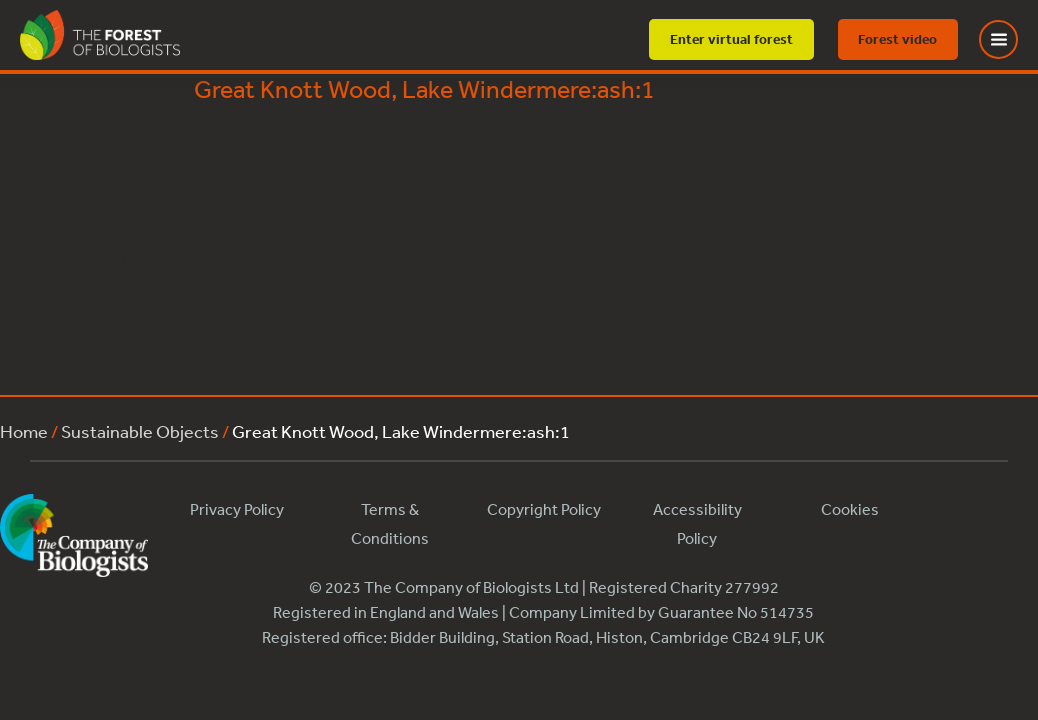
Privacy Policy (237, 509)
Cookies (850, 509)
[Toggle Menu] (1011, 39)
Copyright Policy (544, 509)
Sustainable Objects (140, 431)
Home (24, 431)
